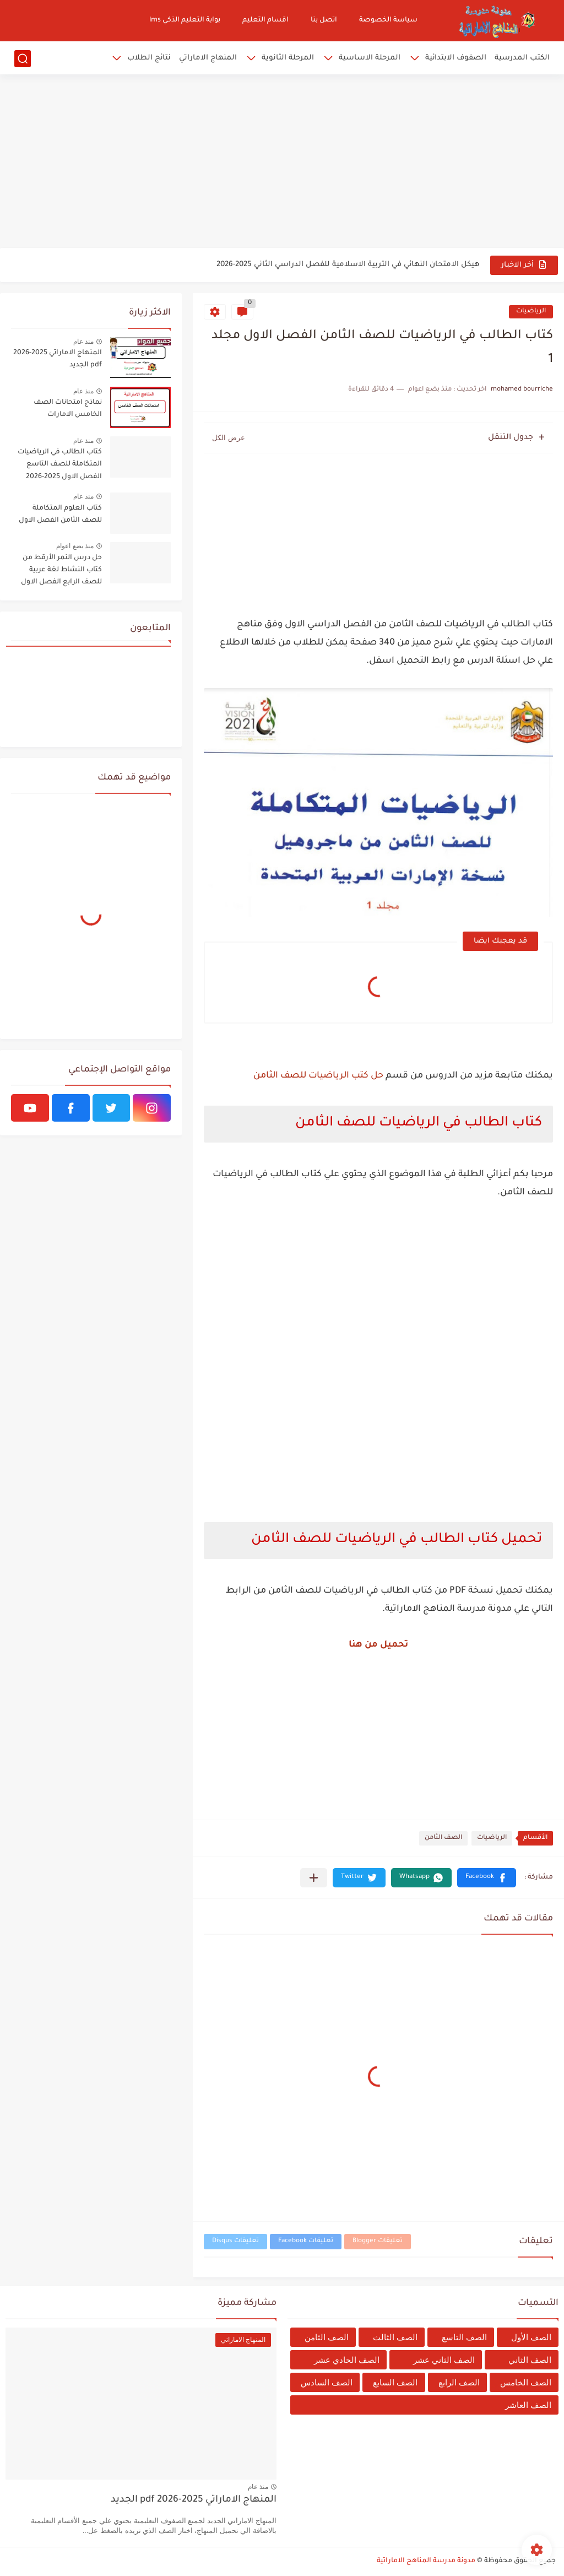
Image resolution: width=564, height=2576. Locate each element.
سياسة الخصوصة (388, 20)
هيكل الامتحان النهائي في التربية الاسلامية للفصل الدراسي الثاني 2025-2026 (347, 265)
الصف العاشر (528, 2405)
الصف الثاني (529, 2359)
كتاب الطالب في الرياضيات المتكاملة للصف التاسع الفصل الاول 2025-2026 (60, 464)
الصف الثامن (443, 1838)
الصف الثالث (395, 2337)
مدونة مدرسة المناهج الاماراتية (426, 2561)
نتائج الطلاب (149, 58)
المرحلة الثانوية (288, 58)
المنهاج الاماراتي (208, 58)
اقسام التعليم (265, 20)
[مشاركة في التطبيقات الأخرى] (313, 1877)
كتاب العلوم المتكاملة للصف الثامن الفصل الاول (60, 514)
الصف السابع (395, 2382)
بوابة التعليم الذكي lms (184, 20)
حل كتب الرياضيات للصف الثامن (318, 1076)
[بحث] (22, 58)
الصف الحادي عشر (346, 2359)
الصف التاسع (464, 2337)
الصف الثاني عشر (444, 2359)
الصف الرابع (459, 2382)
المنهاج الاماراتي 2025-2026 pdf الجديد (57, 359)
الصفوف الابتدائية (455, 58)
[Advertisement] (282, 162)
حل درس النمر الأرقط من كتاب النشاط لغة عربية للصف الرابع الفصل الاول (61, 570)
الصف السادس (326, 2382)
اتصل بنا (324, 20)
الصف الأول (531, 2337)
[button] (486, 1877)
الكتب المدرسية (522, 58)
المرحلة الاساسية (369, 58)
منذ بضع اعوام (75, 546)
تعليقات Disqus (235, 2241)
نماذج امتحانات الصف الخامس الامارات (68, 409)
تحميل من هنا (378, 1645)
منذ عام (83, 341)
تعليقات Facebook (305, 2241)
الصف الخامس (525, 2382)
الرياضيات (531, 311)
